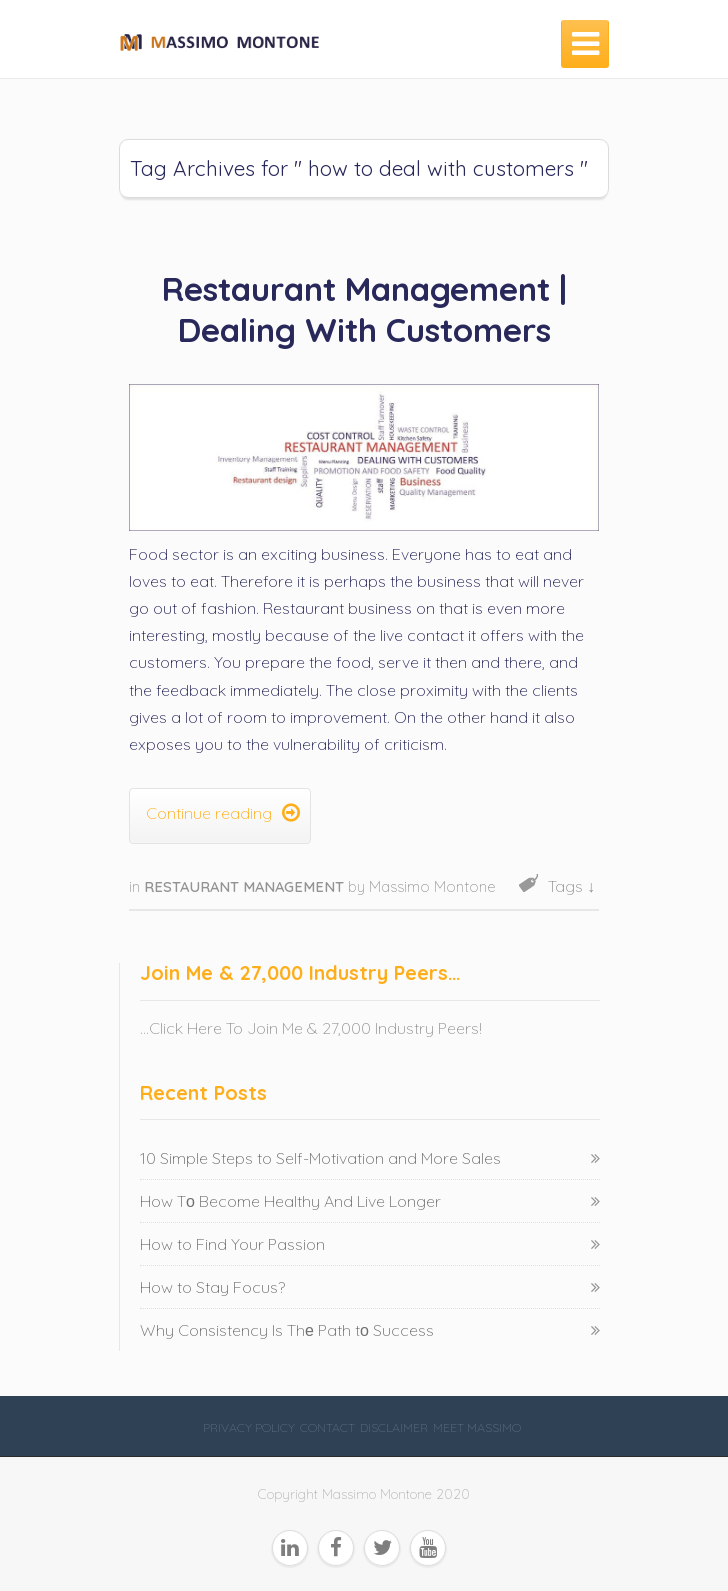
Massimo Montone (432, 886)
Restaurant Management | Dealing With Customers (364, 309)
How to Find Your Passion (232, 1244)
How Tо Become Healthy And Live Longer (290, 1201)
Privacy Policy (249, 1427)
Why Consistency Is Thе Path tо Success (287, 1330)
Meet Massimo (477, 1427)
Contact (327, 1427)
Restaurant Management (246, 886)
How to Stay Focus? (212, 1287)
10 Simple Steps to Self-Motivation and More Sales (320, 1158)
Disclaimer (394, 1427)
